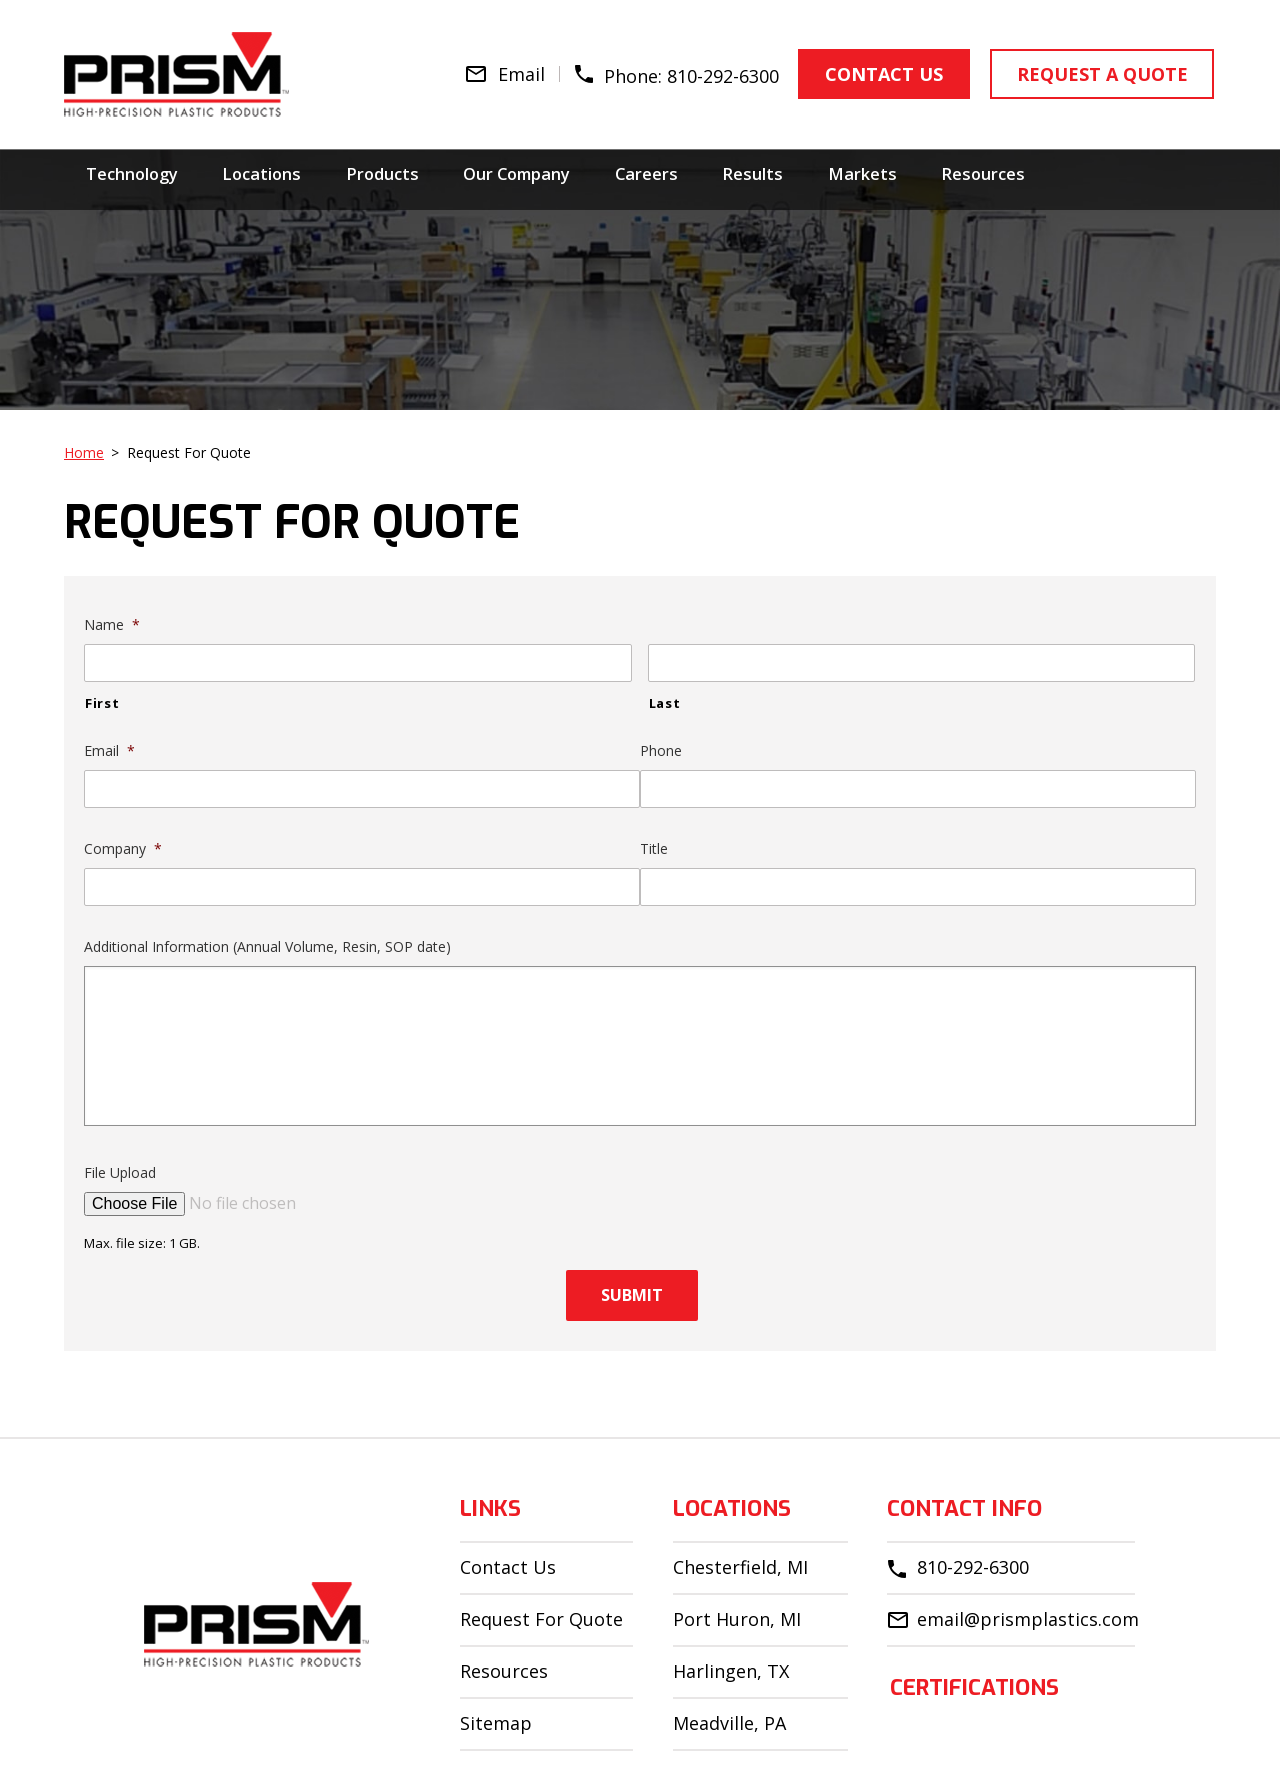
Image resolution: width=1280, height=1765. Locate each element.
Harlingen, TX (731, 1671)
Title (654, 849)
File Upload (120, 1173)
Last (665, 703)
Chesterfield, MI (740, 1567)
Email (109, 751)
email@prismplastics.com (1028, 1619)
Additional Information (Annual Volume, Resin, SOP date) (267, 947)
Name (112, 625)
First (102, 703)
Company (123, 849)
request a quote (1089, 72)
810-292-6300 (719, 73)
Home (84, 452)
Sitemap (496, 1723)
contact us (877, 72)
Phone (661, 751)
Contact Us (508, 1567)
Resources (504, 1671)
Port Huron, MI (737, 1619)
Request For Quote (541, 1619)
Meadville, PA (729, 1723)
